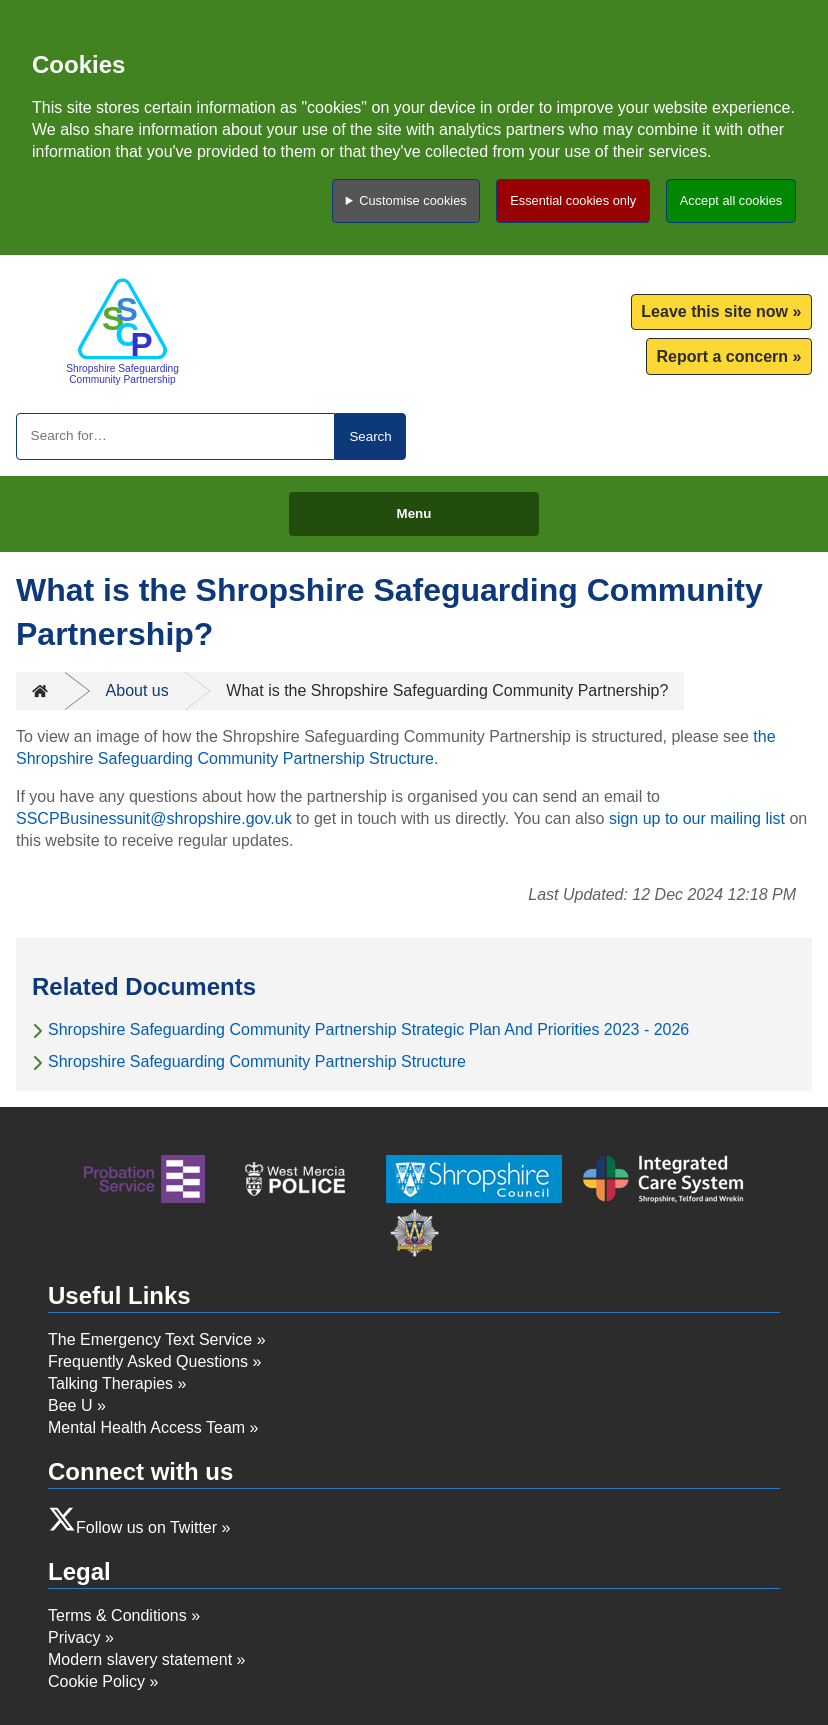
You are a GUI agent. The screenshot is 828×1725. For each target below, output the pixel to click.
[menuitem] (721, 312)
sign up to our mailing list (697, 818)
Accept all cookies (731, 200)
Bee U (70, 1405)
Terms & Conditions (117, 1615)
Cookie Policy (96, 1681)
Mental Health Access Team (146, 1427)
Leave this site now (714, 311)
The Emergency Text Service (150, 1339)
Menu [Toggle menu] (414, 513)
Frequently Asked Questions (148, 1361)
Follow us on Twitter (146, 1527)
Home (40, 691)
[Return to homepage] (122, 331)
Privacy (74, 1637)
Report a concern (722, 356)
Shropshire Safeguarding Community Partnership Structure (257, 1061)
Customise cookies (412, 200)
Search (370, 436)
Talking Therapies (110, 1383)
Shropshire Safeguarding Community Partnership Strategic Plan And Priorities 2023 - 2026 (368, 1029)
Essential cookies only (573, 200)
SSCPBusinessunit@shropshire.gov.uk (154, 818)
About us (137, 690)
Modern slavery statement (140, 1659)
